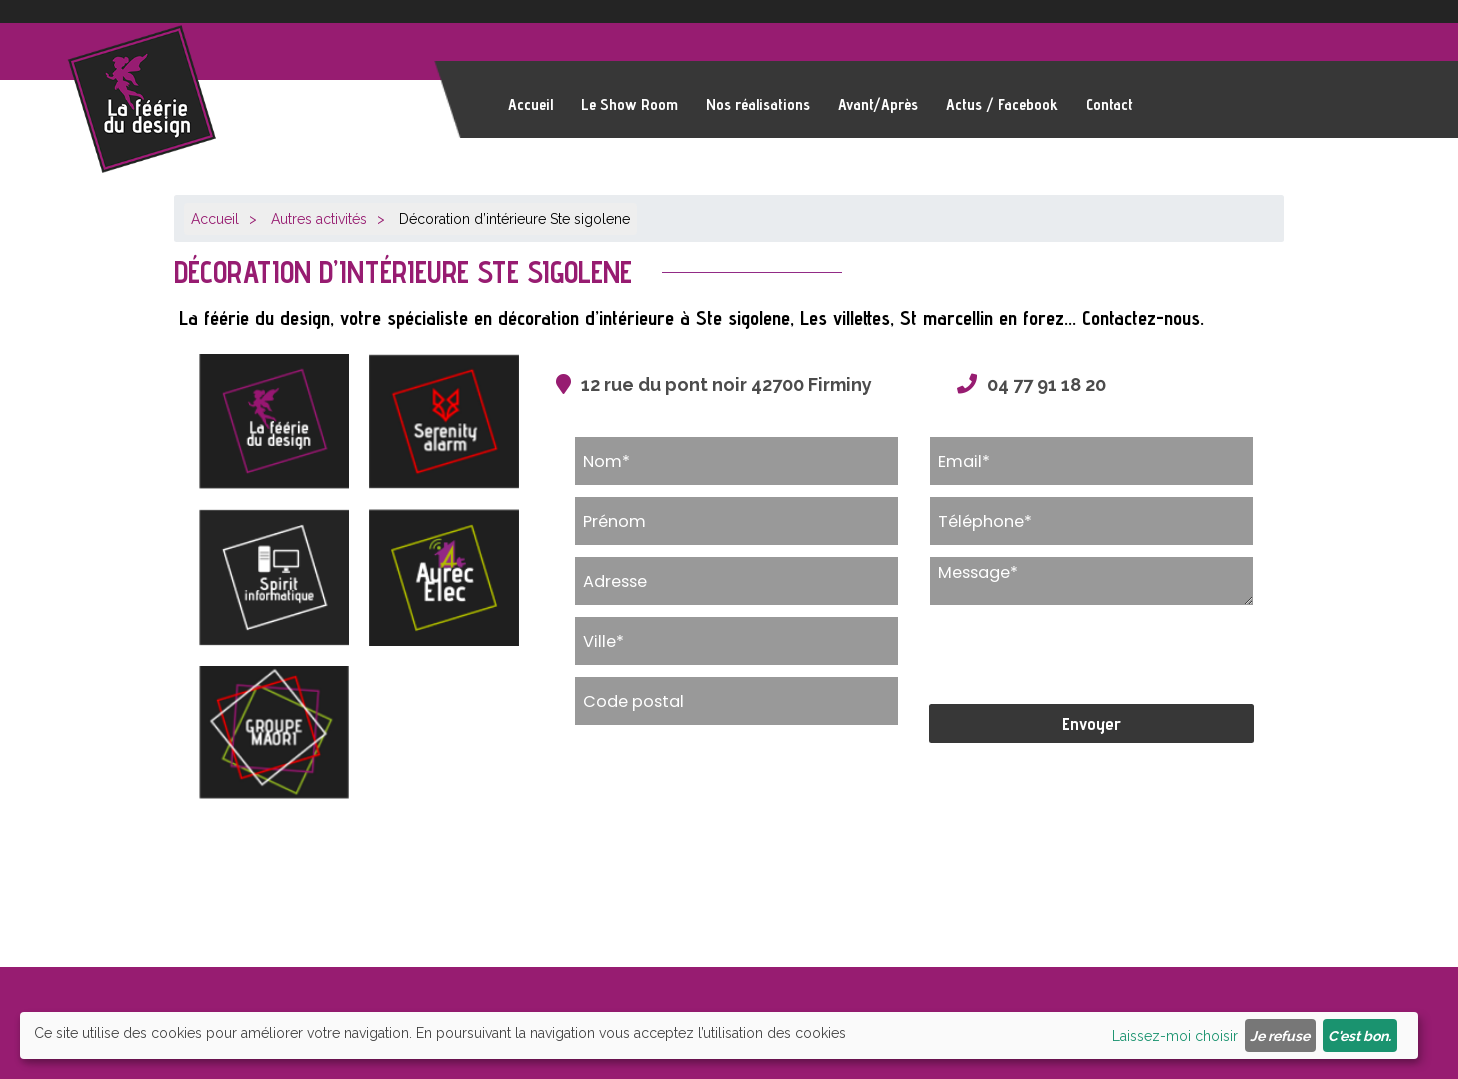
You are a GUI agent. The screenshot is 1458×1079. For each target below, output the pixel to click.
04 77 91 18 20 (1046, 384)
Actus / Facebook (1002, 104)
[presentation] (1081, 655)
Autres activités (319, 219)
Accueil (530, 104)
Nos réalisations (758, 104)
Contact (1109, 104)
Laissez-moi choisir (1175, 1036)
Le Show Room (629, 104)
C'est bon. (1359, 1036)
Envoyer (1091, 723)
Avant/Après (878, 104)
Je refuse (1280, 1036)
